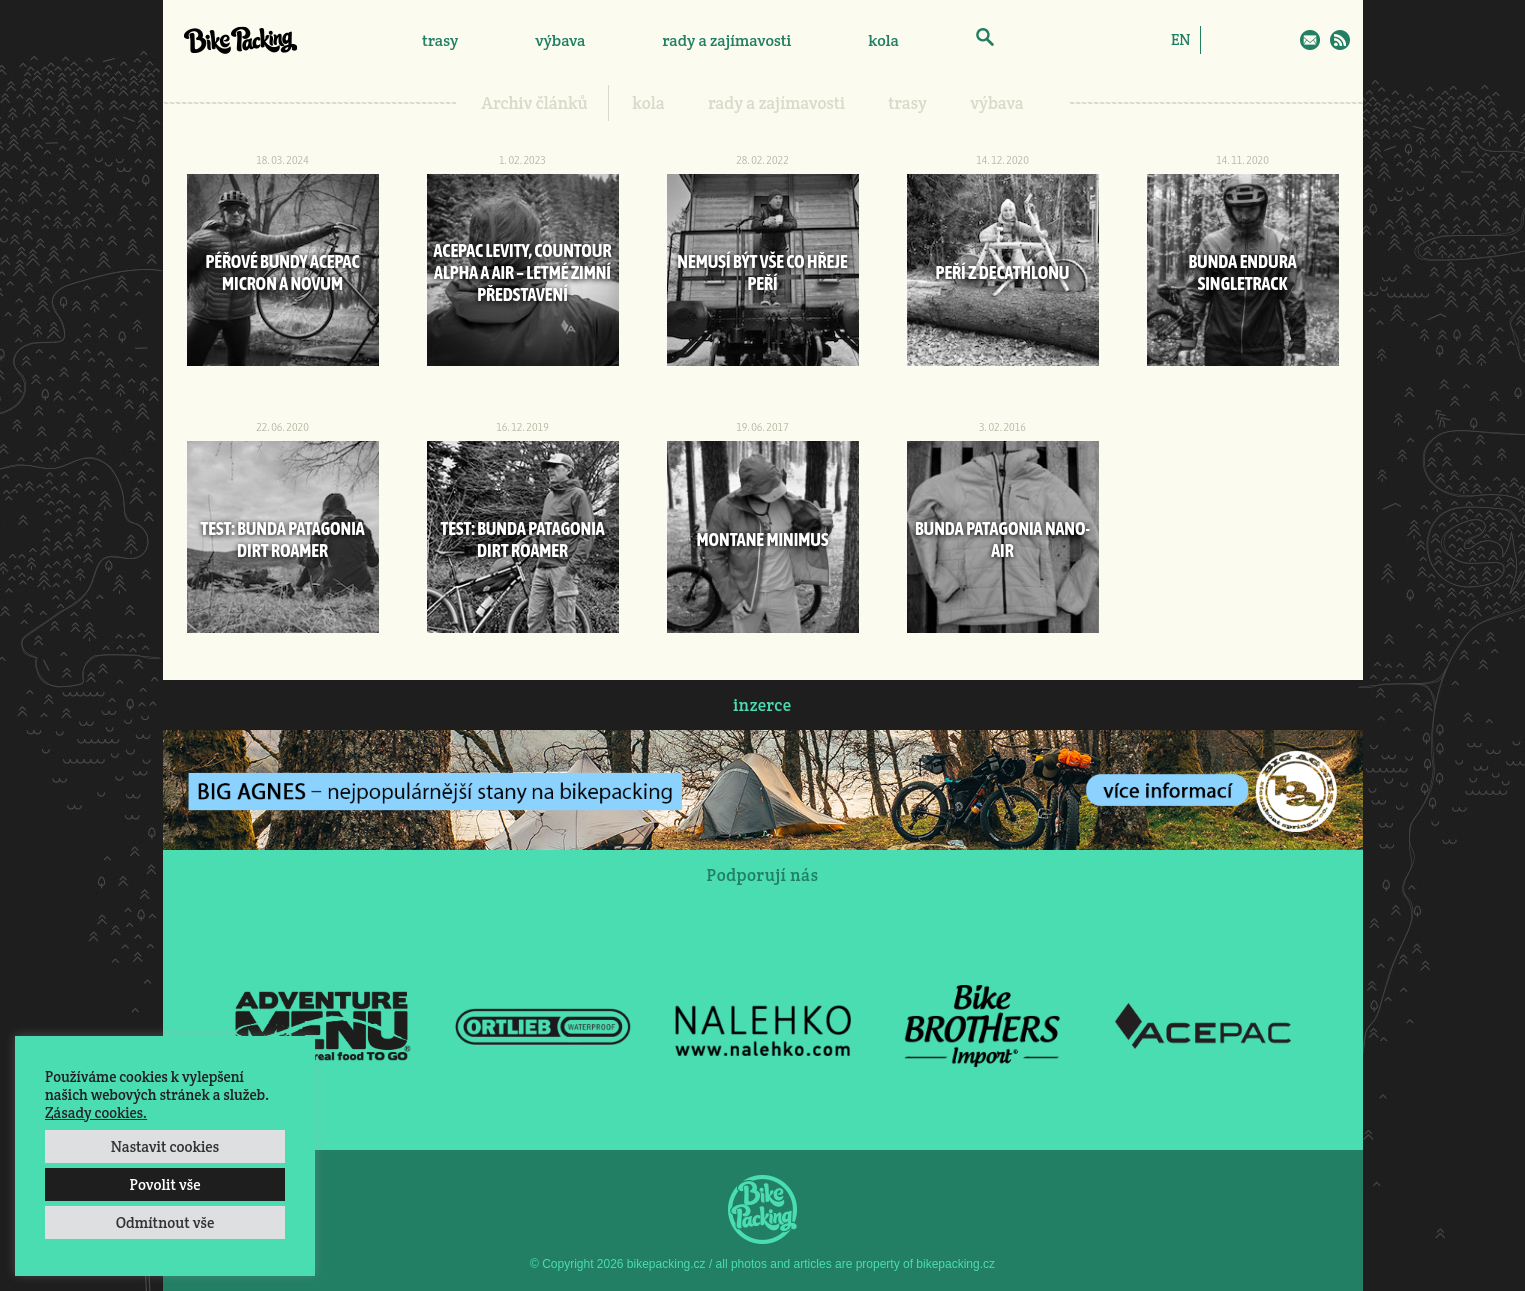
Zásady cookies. (96, 1112)
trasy (440, 40)
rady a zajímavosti (727, 40)
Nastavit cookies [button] (165, 1146)
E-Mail (1310, 40)
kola (883, 40)
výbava (560, 40)
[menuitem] (1180, 39)
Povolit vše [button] (164, 1184)
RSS (1340, 40)
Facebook (1223, 40)
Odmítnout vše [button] (165, 1222)
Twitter (1281, 40)
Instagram (1252, 40)
